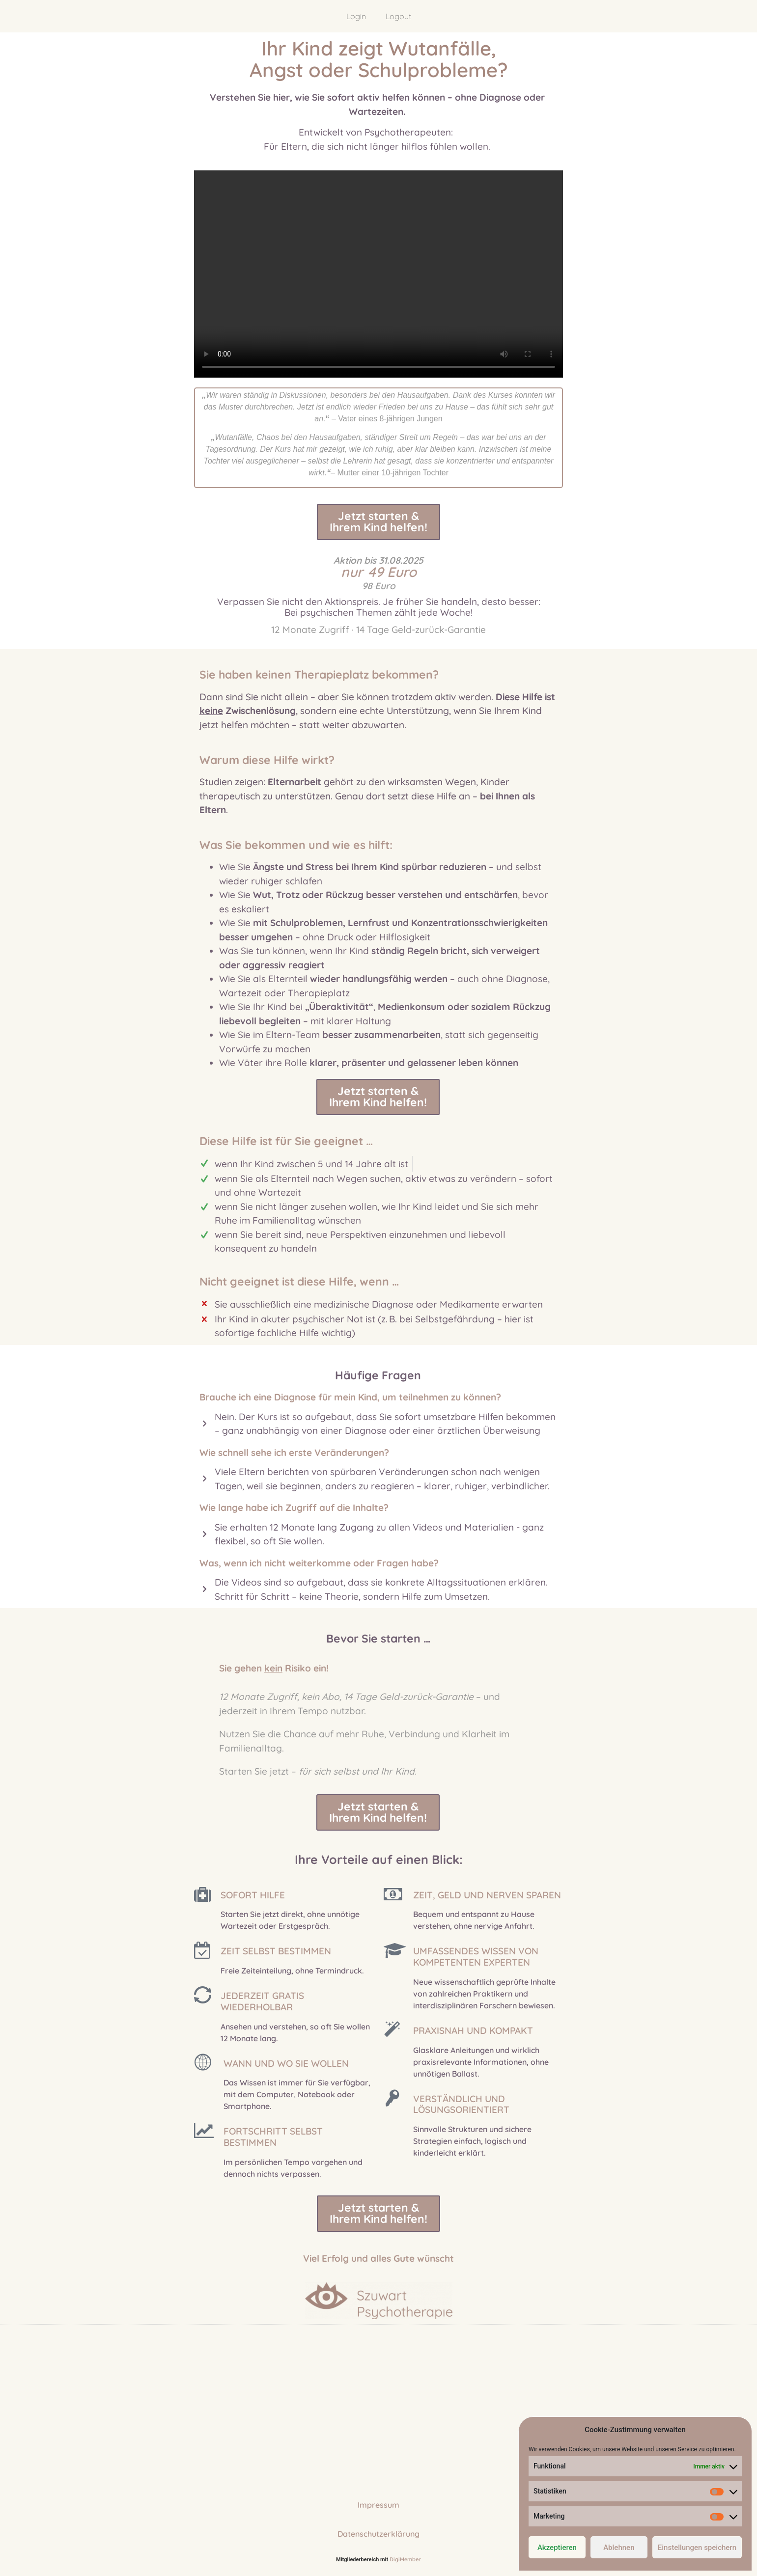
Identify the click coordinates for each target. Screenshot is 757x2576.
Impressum (378, 2509)
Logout (398, 16)
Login (356, 16)
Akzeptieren (557, 2547)
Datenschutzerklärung (378, 2538)
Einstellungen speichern (697, 2547)
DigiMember (405, 2563)
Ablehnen (618, 2547)
